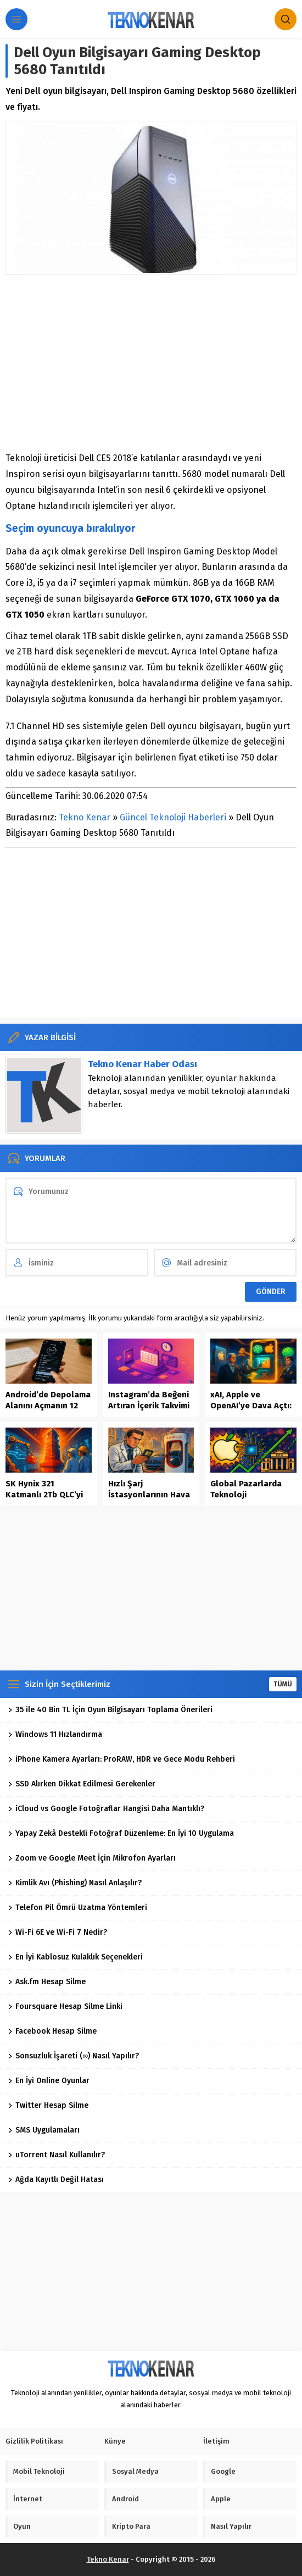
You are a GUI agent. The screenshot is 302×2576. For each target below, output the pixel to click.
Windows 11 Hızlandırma (55, 1734)
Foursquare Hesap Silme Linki (65, 2006)
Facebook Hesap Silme (52, 2031)
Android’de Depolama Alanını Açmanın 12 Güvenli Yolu (48, 1406)
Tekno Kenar (84, 817)
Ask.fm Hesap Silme (47, 1981)
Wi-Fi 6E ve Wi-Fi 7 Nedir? (57, 1932)
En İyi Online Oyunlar (49, 2080)
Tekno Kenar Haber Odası (142, 1064)
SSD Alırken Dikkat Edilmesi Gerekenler (81, 1784)
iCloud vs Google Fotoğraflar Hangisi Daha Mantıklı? (106, 1808)
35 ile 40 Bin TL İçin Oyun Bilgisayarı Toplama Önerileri (110, 1709)
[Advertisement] (151, 363)
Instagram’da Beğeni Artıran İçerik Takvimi (148, 1400)
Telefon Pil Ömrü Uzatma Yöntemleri (77, 1907)
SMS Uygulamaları (44, 2130)
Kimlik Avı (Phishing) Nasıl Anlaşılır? (75, 1882)
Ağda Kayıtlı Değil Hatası (56, 2179)
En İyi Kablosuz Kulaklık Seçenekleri (75, 1957)
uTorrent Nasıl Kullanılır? (56, 2154)
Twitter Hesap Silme (48, 2105)
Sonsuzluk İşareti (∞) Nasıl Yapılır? (73, 2056)
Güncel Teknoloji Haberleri (173, 817)
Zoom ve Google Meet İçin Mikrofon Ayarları (92, 1858)
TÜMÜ (282, 1684)
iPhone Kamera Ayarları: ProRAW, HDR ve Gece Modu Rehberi (121, 1759)
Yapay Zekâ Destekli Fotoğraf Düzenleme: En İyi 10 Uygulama (121, 1833)
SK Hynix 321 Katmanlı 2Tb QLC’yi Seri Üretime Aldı (44, 1495)
